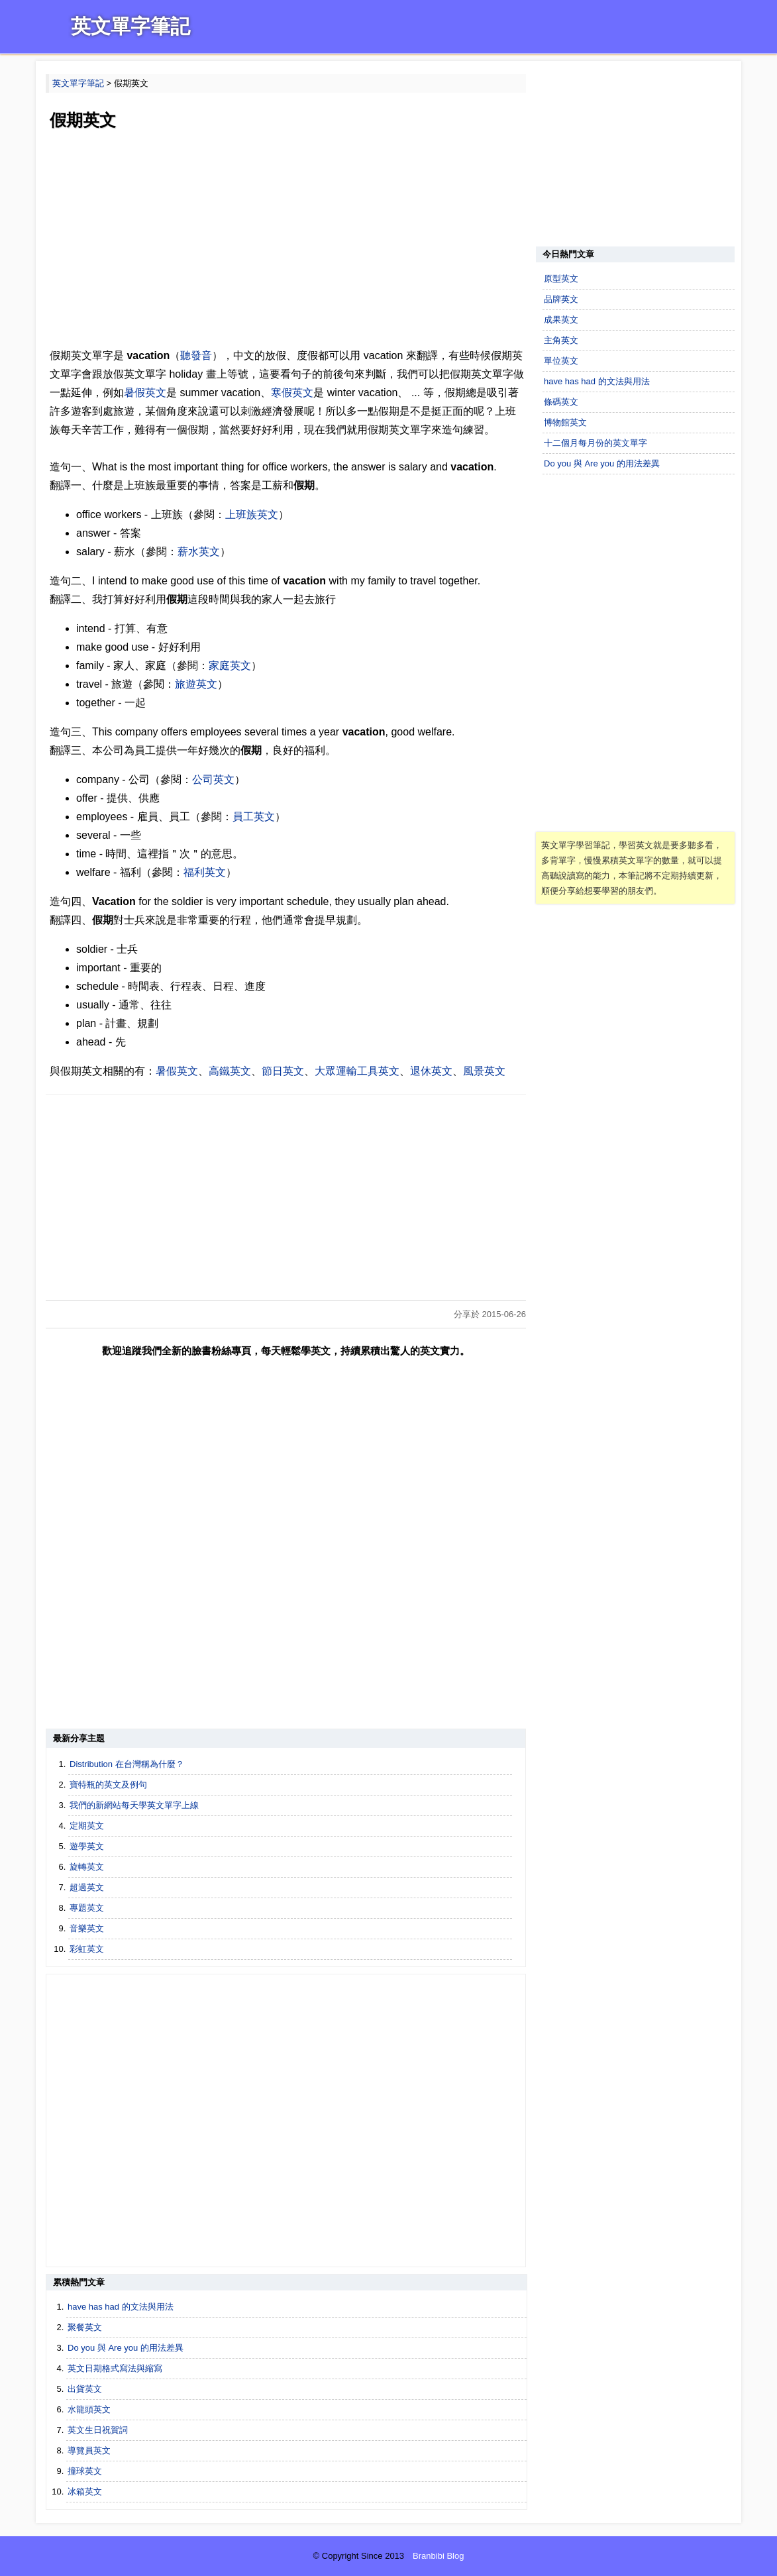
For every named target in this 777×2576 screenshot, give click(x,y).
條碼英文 (561, 402)
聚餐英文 (85, 2327)
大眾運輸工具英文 (357, 1071)
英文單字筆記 (130, 26)
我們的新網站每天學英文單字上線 (134, 1805)
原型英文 (561, 279)
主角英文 (561, 340)
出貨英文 (85, 2389)
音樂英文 (87, 1928)
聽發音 (196, 355)
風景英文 (484, 1071)
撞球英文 (85, 2471)
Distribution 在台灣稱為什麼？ (127, 1764)
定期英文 (87, 1826)
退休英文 (431, 1071)
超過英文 (87, 1887)
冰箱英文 (85, 2491)
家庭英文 (230, 665)
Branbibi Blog (438, 2556)
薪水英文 (199, 551)
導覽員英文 (89, 2450)
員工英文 (254, 816)
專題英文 (87, 1908)
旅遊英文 (196, 684)
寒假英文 (292, 392)
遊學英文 (87, 1846)
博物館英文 (565, 422)
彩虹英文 (87, 1949)
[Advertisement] (286, 240)
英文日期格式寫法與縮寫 (115, 2368)
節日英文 (283, 1071)
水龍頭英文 (89, 2409)
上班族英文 (251, 514)
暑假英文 (145, 392)
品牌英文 (561, 299)
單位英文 (561, 361)
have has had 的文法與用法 (121, 2307)
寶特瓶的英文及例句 (108, 1785)
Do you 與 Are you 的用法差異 (125, 2348)
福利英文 (204, 872)
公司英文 (213, 779)
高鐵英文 (230, 1071)
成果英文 (561, 320)
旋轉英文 (87, 1867)
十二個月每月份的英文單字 (595, 443)
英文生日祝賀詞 (98, 2430)
